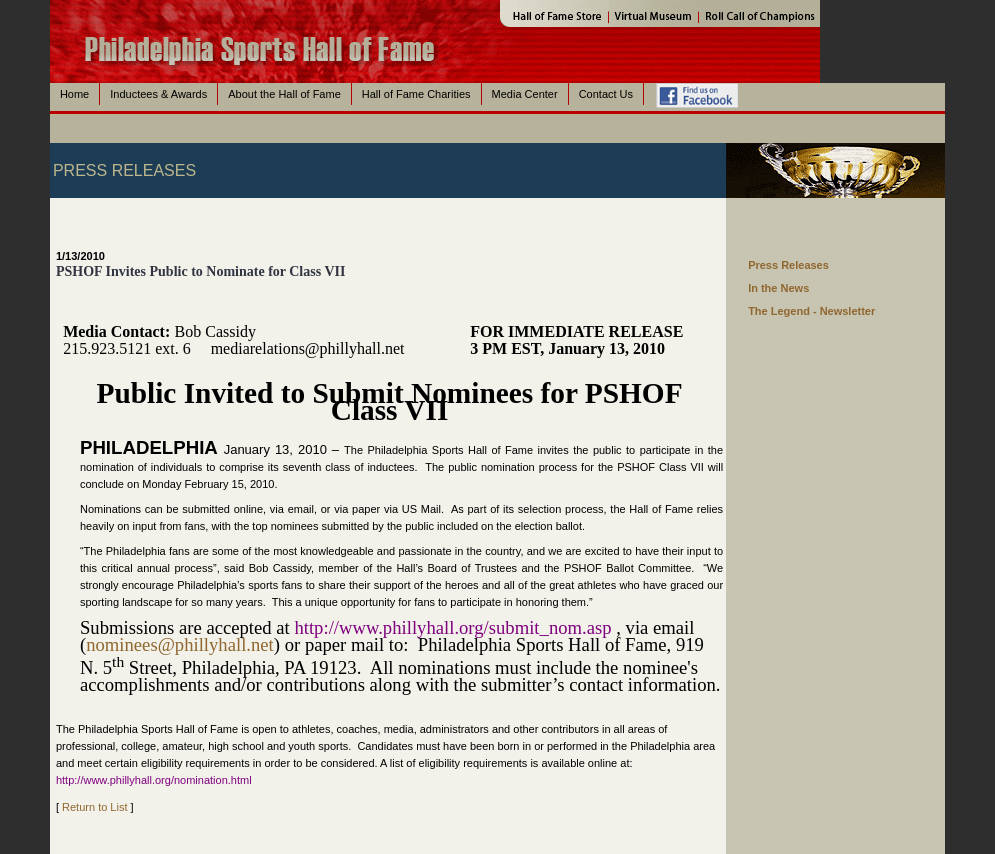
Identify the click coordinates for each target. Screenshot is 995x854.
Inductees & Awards (158, 94)
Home (74, 94)
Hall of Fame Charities (416, 94)
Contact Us (606, 94)
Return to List (94, 807)
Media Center (525, 94)
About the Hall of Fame (284, 94)
